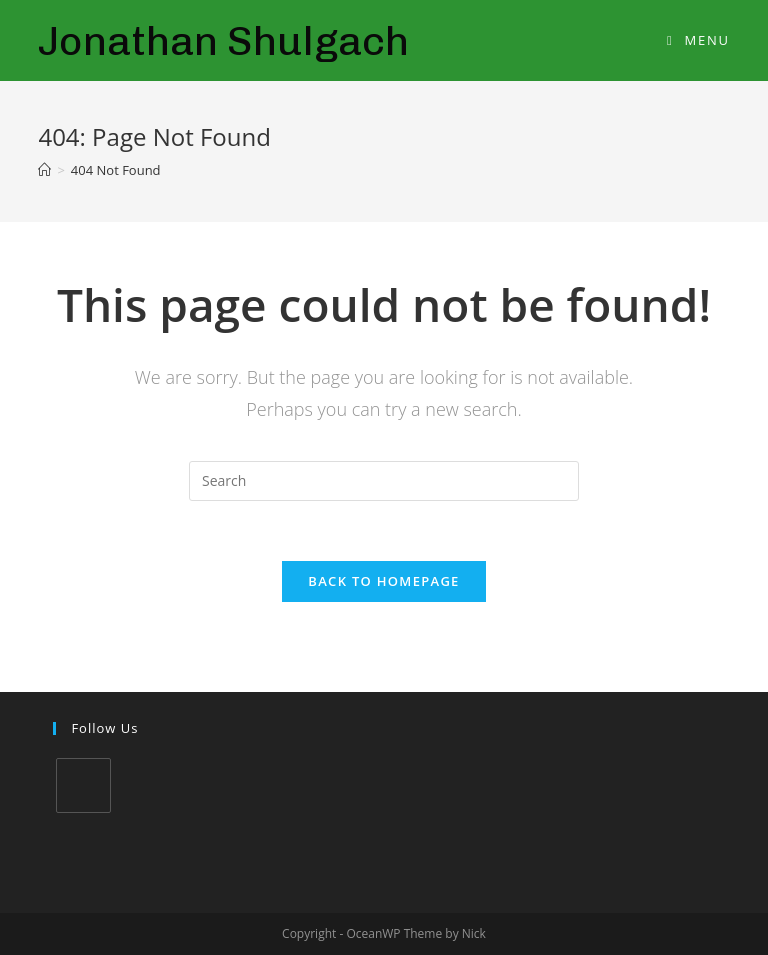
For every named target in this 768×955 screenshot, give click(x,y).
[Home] (44, 170)
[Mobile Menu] (698, 40)
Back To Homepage (383, 581)
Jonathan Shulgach (223, 40)
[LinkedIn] (83, 785)
